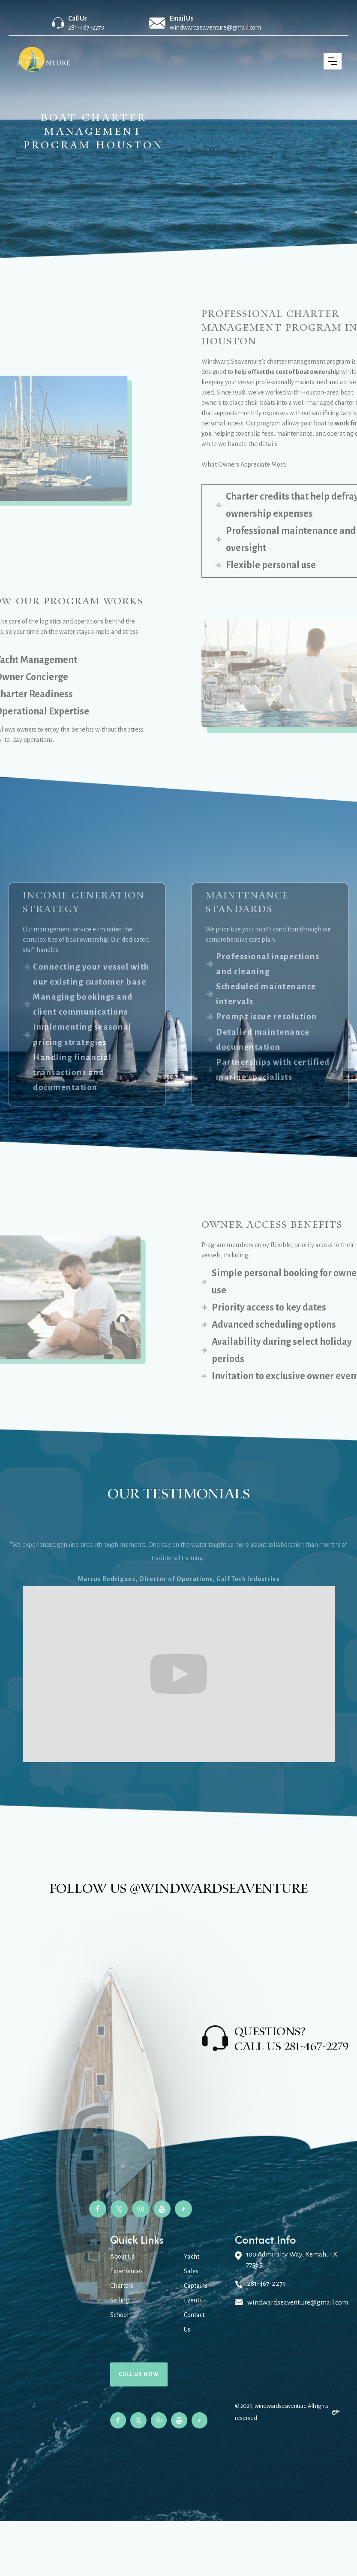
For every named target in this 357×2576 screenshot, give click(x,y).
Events (193, 2300)
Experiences (126, 2271)
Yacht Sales (191, 2264)
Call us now (139, 2374)
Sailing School (119, 2307)
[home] (45, 61)
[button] (333, 61)
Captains (195, 2285)
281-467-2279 (86, 27)
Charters (121, 2285)
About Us (122, 2256)
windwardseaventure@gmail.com (215, 27)
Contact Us (194, 2322)
